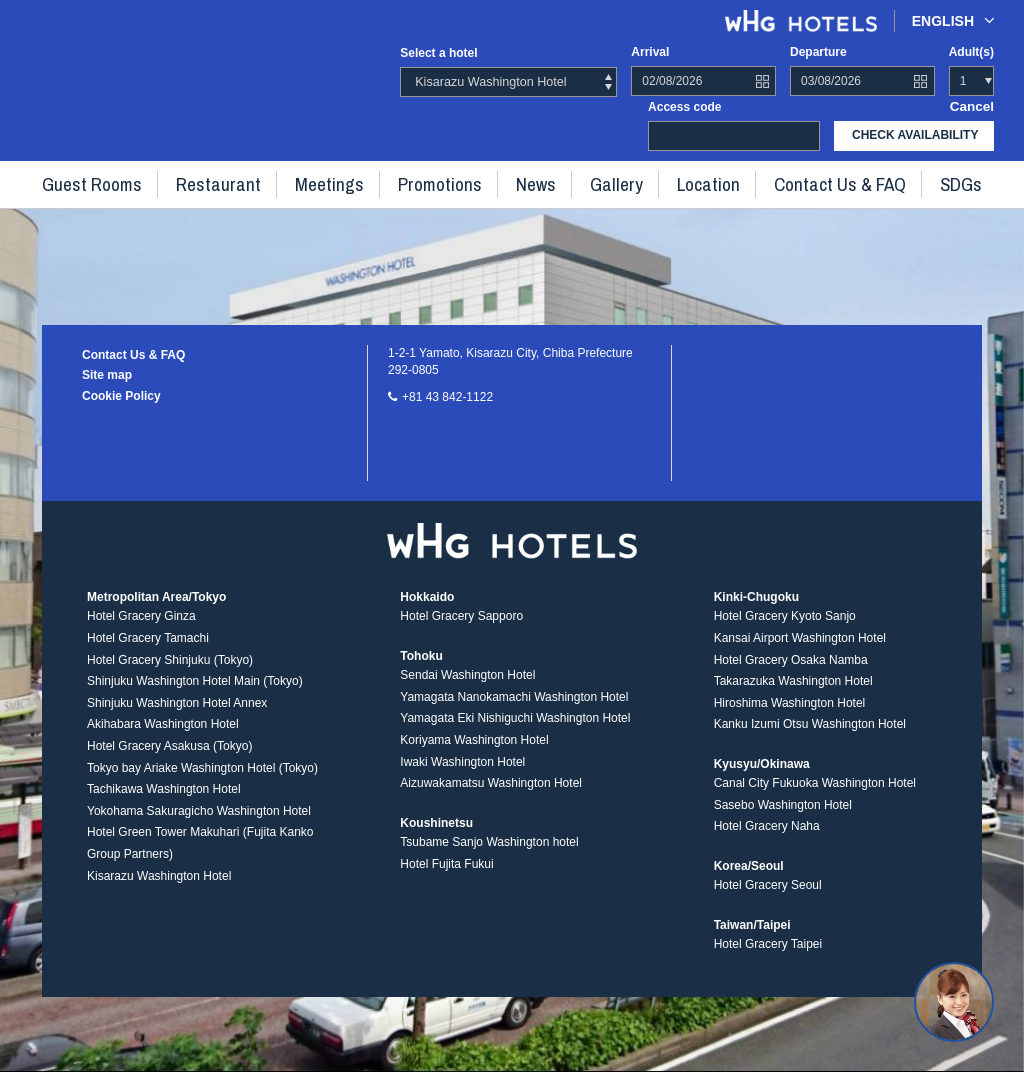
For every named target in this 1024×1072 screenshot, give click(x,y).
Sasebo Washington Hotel (783, 818)
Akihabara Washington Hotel (163, 738)
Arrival (650, 52)
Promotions (445, 180)
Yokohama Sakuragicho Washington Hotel (199, 824)
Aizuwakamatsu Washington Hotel (491, 797)
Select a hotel (438, 53)
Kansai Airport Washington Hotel (800, 651)
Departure (818, 52)
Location (683, 180)
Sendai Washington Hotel (467, 689)
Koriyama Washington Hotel (474, 753)
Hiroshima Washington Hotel (790, 716)
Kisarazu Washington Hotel (159, 889)
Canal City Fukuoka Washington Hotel (815, 797)
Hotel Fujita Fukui (446, 877)
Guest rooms (142, 180)
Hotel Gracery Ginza (141, 630)
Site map (107, 375)
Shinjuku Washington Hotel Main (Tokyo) (195, 695)
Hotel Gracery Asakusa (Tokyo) (169, 759)
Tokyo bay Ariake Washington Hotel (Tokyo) (202, 781)
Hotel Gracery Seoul (768, 899)
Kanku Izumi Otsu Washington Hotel (810, 738)
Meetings (347, 180)
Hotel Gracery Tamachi (148, 651)
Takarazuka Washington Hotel (793, 695)
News (530, 180)
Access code (684, 105)
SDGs (906, 180)
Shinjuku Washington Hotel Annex (177, 716)
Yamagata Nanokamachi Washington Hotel (514, 710)
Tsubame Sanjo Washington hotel (489, 855)
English (953, 20)
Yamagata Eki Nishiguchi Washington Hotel (515, 732)
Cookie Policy (121, 396)
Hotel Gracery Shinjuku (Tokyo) (170, 673)
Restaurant (251, 180)
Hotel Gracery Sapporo (461, 630)
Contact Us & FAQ (799, 180)
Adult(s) (971, 52)
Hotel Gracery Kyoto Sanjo (785, 630)
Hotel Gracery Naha (767, 840)
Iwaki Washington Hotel (462, 775)
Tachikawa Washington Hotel (164, 803)
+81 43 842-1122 (447, 397)
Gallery (602, 180)
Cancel (974, 105)
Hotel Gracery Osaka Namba (791, 673)
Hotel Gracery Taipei (768, 957)
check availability (915, 134)
